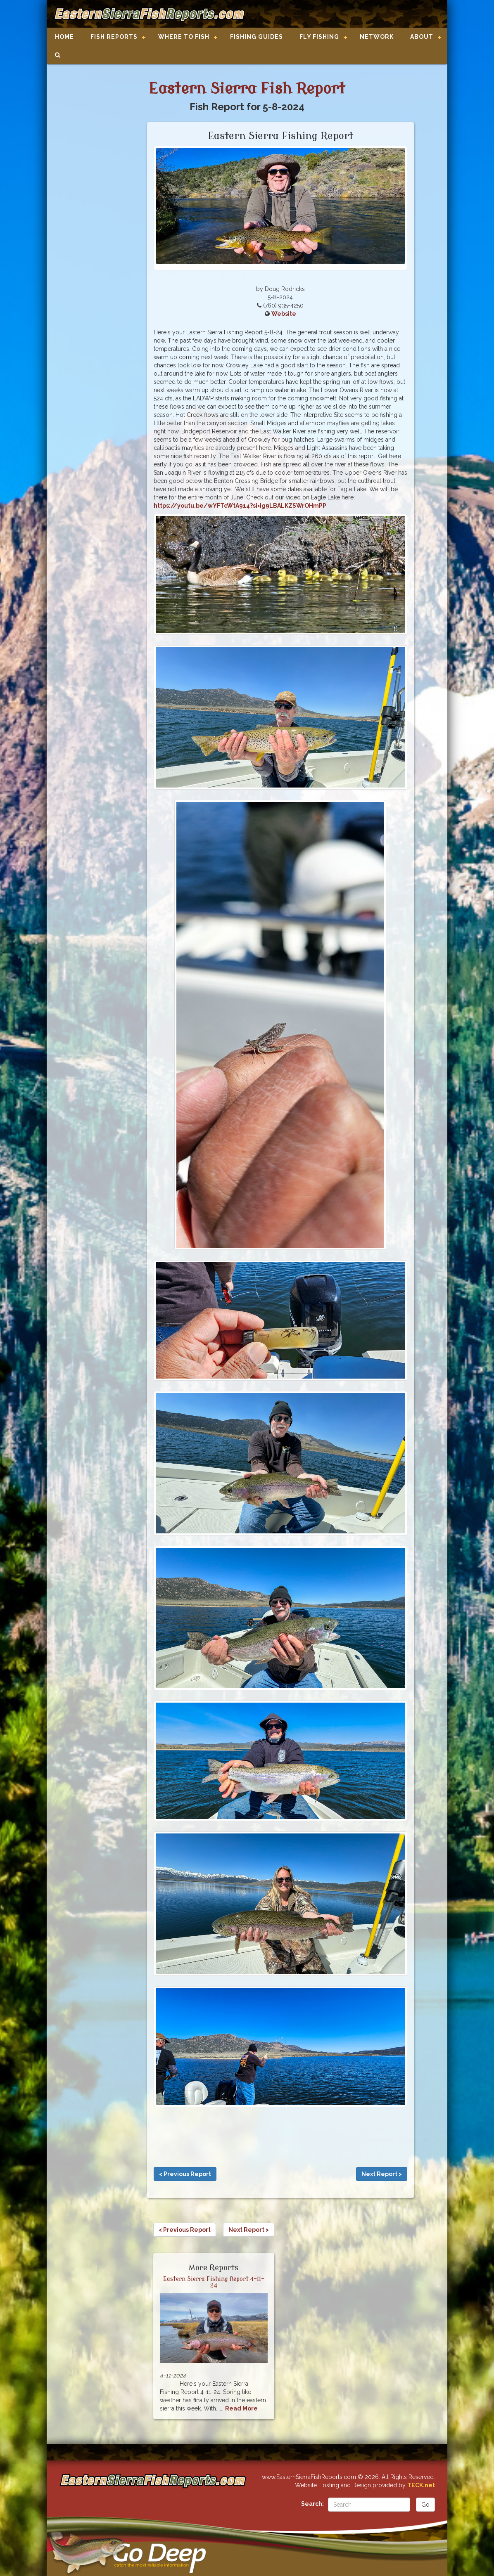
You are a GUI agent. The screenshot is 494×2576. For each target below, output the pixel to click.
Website (283, 313)
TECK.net (421, 2485)
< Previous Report (185, 2174)
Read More (241, 2408)
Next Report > (381, 2174)
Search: (312, 2503)
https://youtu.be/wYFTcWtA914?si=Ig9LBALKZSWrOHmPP (240, 505)
